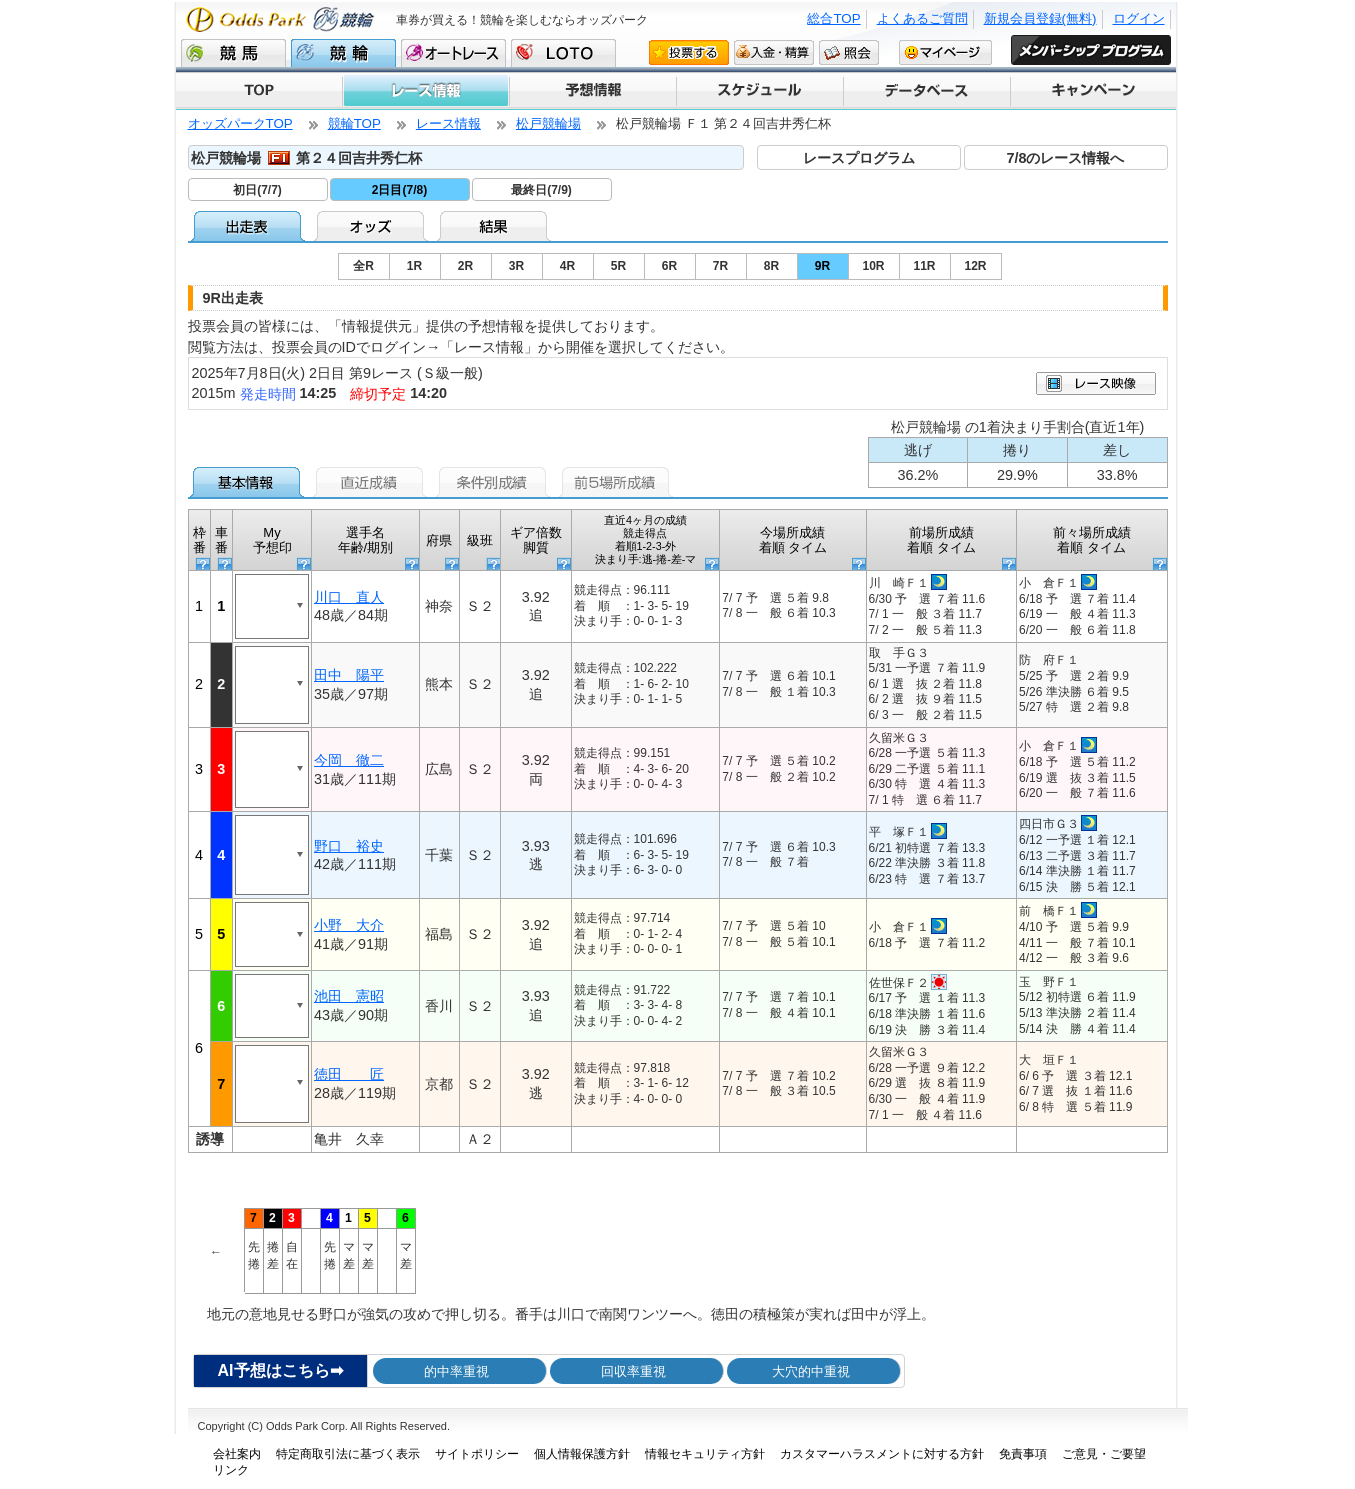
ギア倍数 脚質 (536, 540)
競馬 (233, 53)
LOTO (563, 53)
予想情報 (591, 91)
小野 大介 (349, 925)
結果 (495, 226)
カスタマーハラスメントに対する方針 (882, 1454)
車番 (221, 540)
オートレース (453, 53)
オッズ (372, 226)
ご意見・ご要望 (1104, 1454)
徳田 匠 (349, 1074)
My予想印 (272, 540)
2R (465, 266)
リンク (231, 1470)
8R (771, 266)
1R (414, 266)
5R (618, 266)
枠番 (199, 540)
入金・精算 (774, 52)
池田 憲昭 (349, 996)
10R (873, 266)
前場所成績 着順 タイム (941, 540)
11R (924, 266)
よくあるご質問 (922, 18)
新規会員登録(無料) (1040, 18)
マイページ (945, 52)
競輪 (343, 53)
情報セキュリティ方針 (705, 1454)
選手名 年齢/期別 (366, 540)
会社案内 (237, 1454)
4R (567, 266)
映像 (1096, 383)
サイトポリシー (477, 1454)
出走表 (249, 226)
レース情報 (425, 91)
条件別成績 (495, 482)
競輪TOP (354, 123)
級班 (480, 540)
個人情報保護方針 (582, 1454)
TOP (259, 91)
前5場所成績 (618, 482)
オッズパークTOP (240, 123)
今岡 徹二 (349, 760)
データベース (925, 91)
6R (669, 266)
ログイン (1139, 18)
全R (363, 266)
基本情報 (249, 482)
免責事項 (1023, 1454)
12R (975, 266)
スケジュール (758, 91)
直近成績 (372, 482)
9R (822, 266)
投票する (689, 52)
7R (720, 266)
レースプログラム (859, 158)
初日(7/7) (257, 190)
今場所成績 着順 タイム (793, 540)
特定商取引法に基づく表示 (348, 1454)
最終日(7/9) (541, 190)
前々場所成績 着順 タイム (1092, 540)
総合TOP (833, 18)
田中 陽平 (349, 675)
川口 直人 (349, 597)
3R (516, 266)
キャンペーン (1092, 91)
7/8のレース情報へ (1065, 158)
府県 (439, 540)
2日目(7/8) (399, 190)
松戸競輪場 (548, 123)
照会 (849, 52)
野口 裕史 (349, 846)
